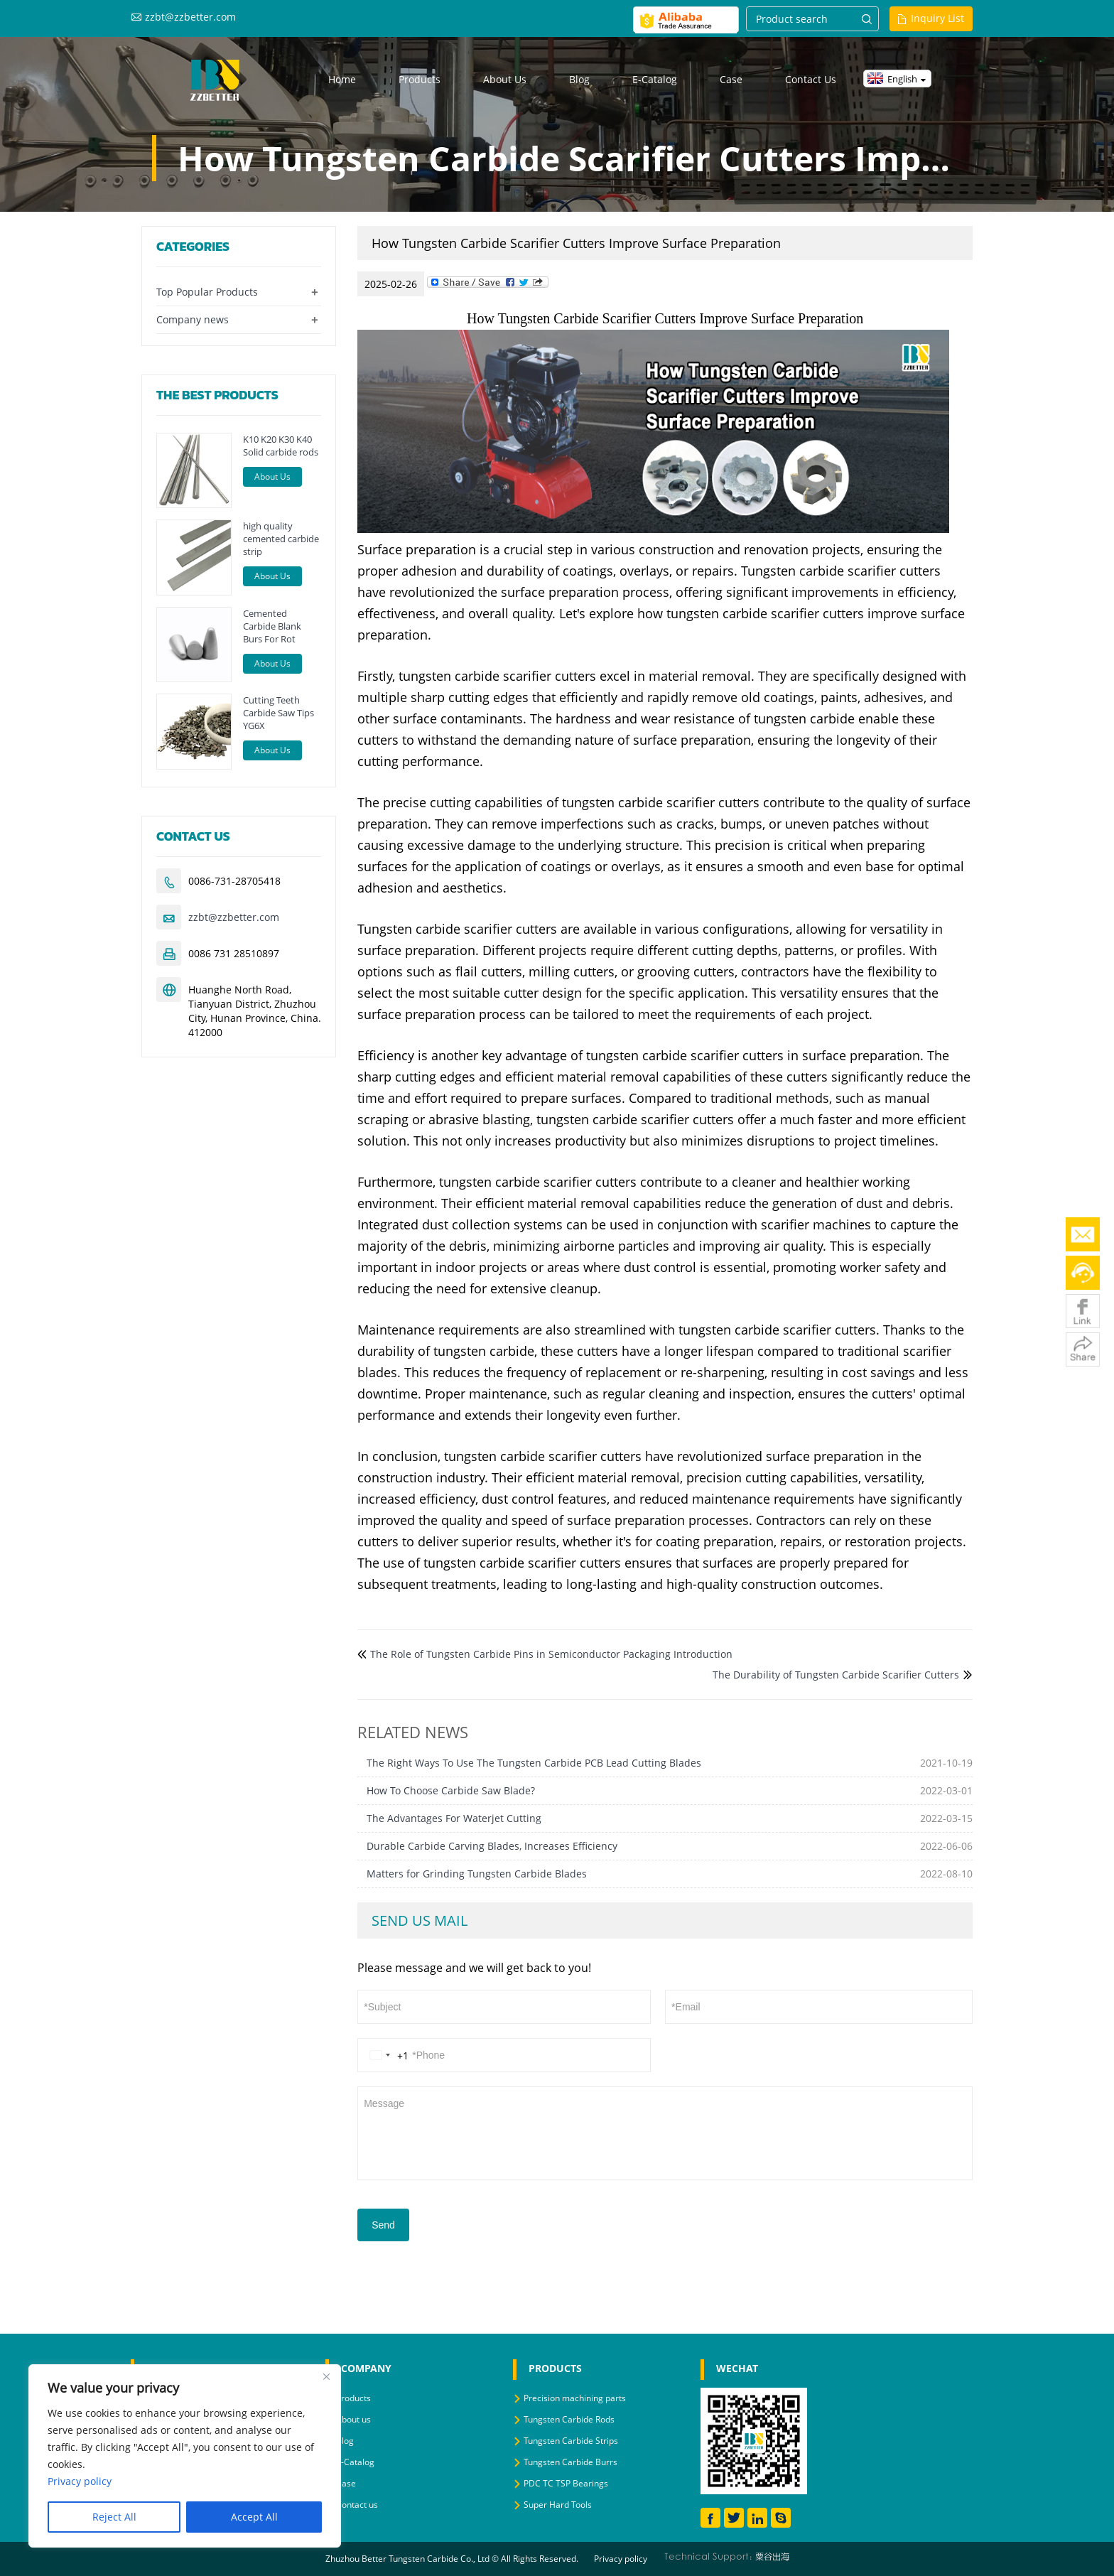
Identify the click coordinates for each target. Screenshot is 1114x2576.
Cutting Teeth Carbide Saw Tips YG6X (278, 713)
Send (383, 2225)
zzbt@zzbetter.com (190, 16)
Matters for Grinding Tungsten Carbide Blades (477, 1873)
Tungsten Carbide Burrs (570, 2462)
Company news (192, 319)
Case (731, 79)
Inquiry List (937, 18)
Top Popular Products (207, 291)
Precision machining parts (575, 2398)
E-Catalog (654, 79)
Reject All (114, 2516)
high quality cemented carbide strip (281, 538)
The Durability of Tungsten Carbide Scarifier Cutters (836, 1674)
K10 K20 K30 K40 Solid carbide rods (280, 445)
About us (504, 79)
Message (665, 2132)
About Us (272, 476)
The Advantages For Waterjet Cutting (454, 1818)
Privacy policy (620, 2559)
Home (342, 79)
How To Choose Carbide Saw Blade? (451, 1790)
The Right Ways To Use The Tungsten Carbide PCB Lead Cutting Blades (534, 1762)
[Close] (326, 2376)
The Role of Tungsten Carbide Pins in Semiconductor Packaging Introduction (551, 1654)
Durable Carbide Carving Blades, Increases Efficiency (492, 1846)
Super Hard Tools (558, 2505)
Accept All (254, 2516)
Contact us (810, 79)
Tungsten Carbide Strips (571, 2441)
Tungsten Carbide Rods (569, 2419)
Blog (579, 79)
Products (419, 79)
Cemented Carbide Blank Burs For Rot (272, 626)
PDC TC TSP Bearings (566, 2483)
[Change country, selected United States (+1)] (386, 2055)
